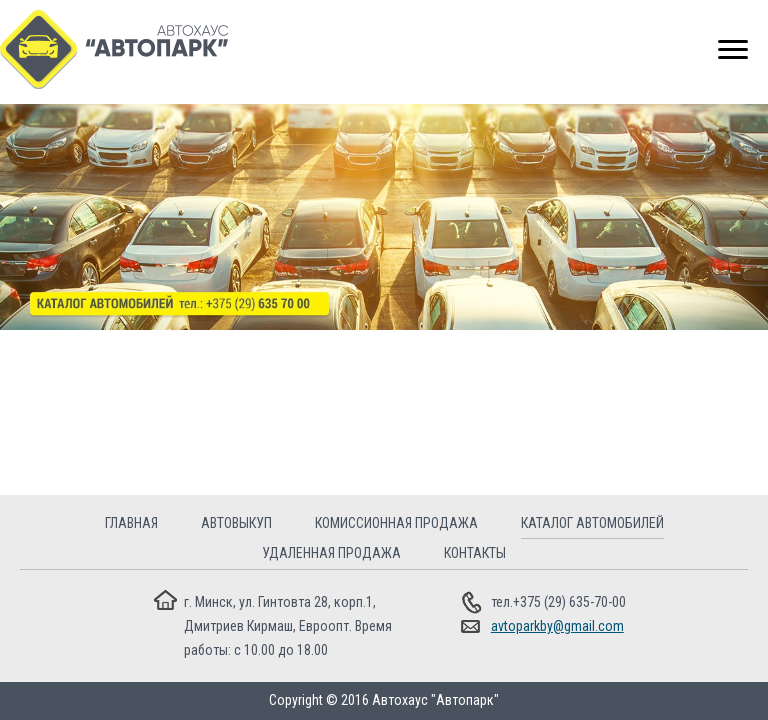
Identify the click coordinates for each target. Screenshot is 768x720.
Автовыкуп (236, 523)
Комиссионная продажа (396, 523)
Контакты (475, 553)
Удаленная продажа (331, 553)
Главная (131, 523)
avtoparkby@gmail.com (557, 626)
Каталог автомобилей (592, 523)
